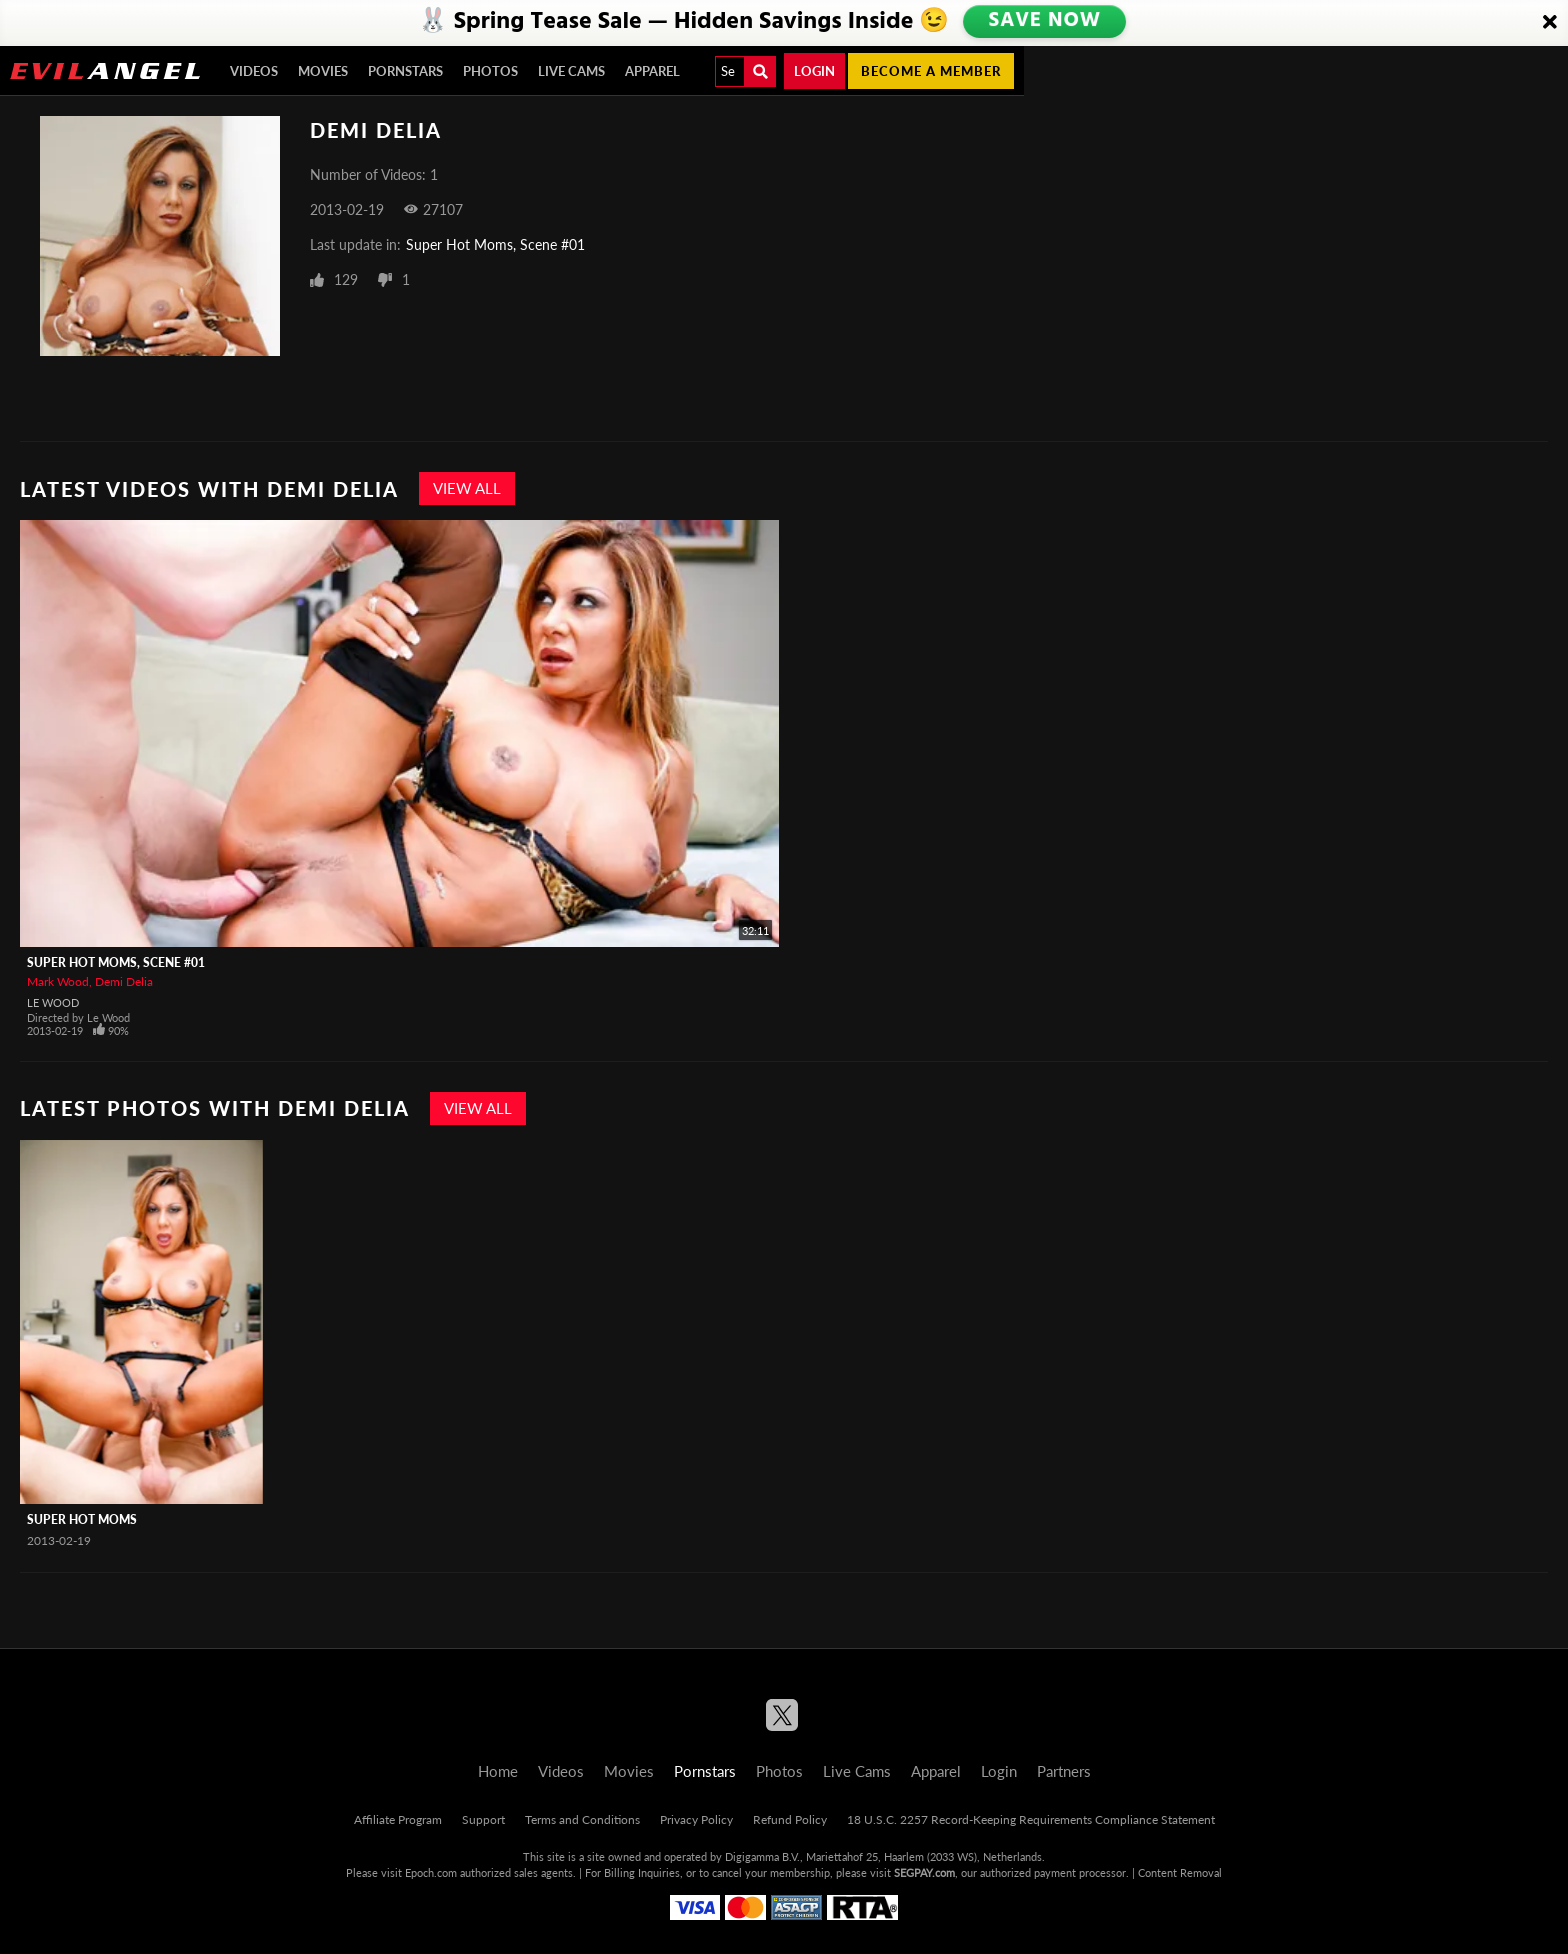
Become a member (931, 71)
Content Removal (1180, 1872)
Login (814, 71)
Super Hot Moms (82, 1519)
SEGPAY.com (924, 1872)
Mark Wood (58, 981)
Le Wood (53, 1002)
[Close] (1550, 23)
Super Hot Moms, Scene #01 (495, 244)
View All (467, 488)
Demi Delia (124, 981)
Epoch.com (431, 1872)
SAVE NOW (1045, 22)
